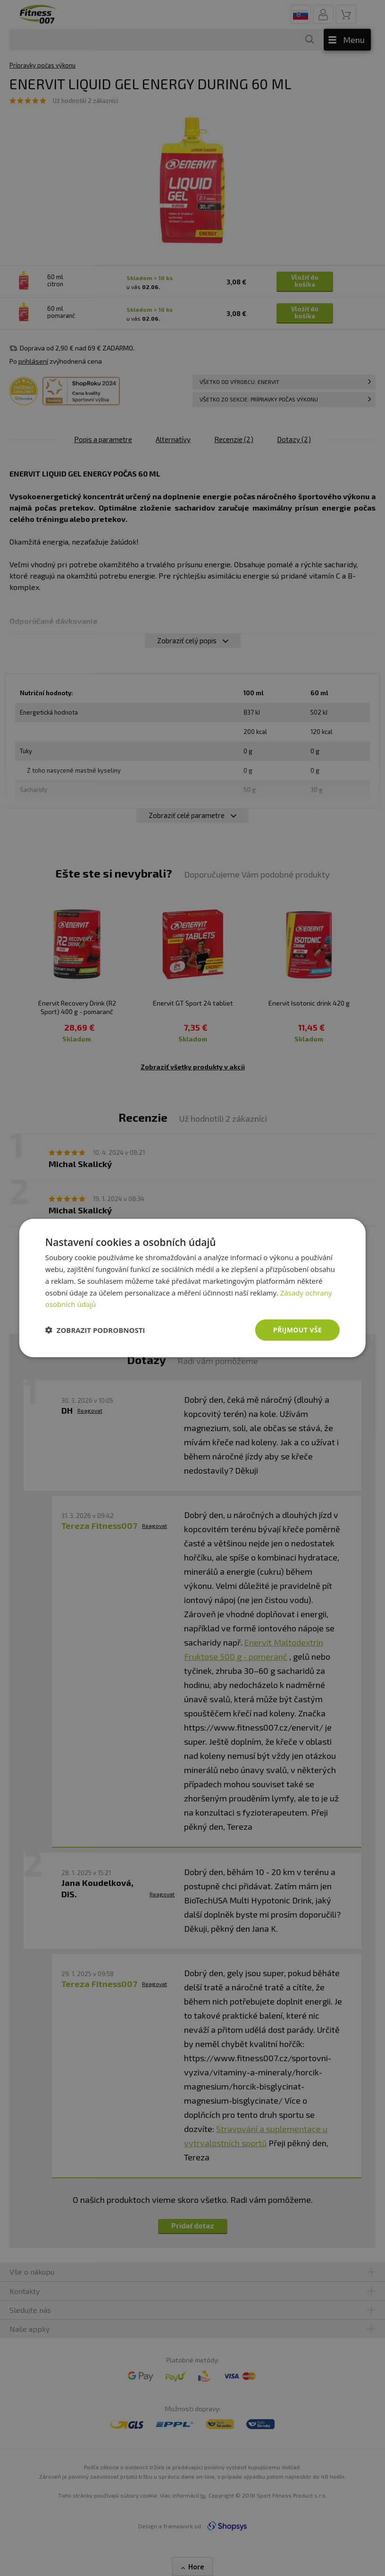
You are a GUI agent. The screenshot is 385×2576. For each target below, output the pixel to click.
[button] (95, 1330)
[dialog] (192, 1288)
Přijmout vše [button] (297, 1329)
